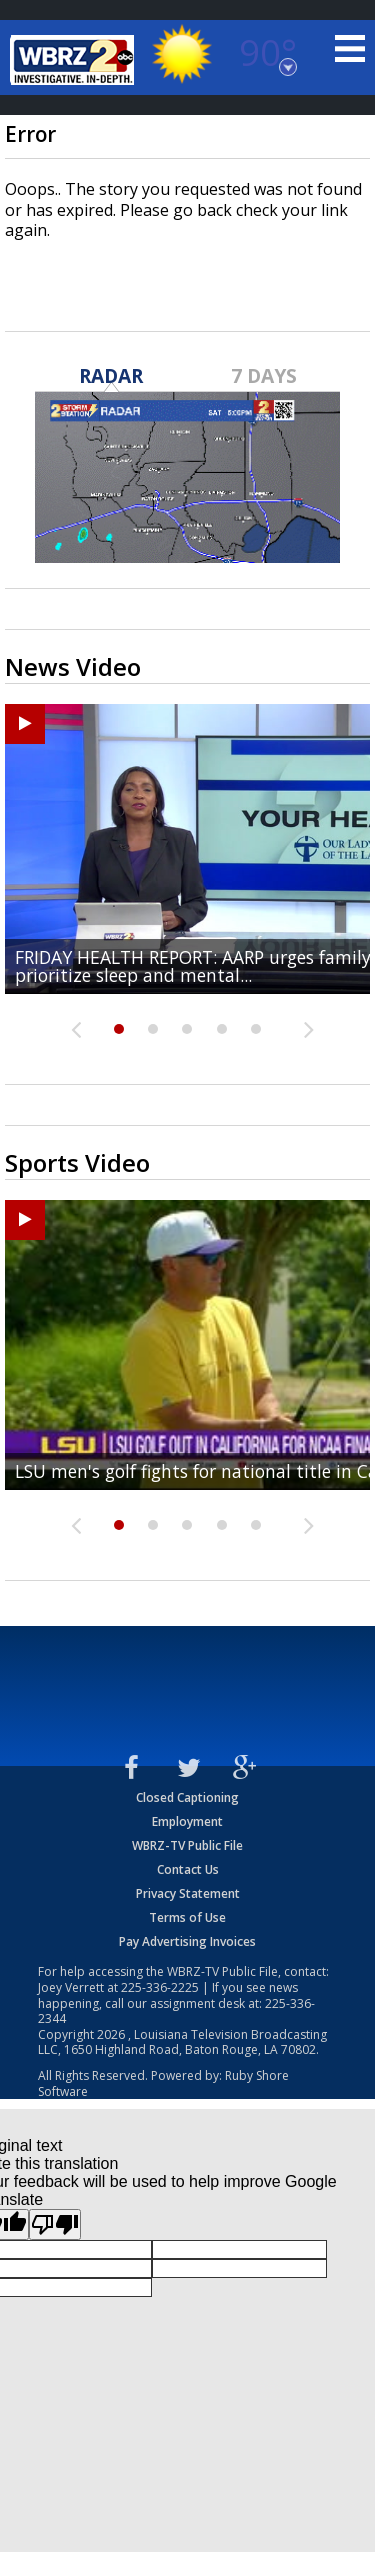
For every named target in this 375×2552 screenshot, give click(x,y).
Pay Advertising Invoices (187, 1941)
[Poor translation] (55, 2224)
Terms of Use (187, 1917)
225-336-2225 (160, 1987)
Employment (187, 1821)
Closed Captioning (187, 1797)
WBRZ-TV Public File (187, 1845)
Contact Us (188, 1869)
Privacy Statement (188, 1893)
